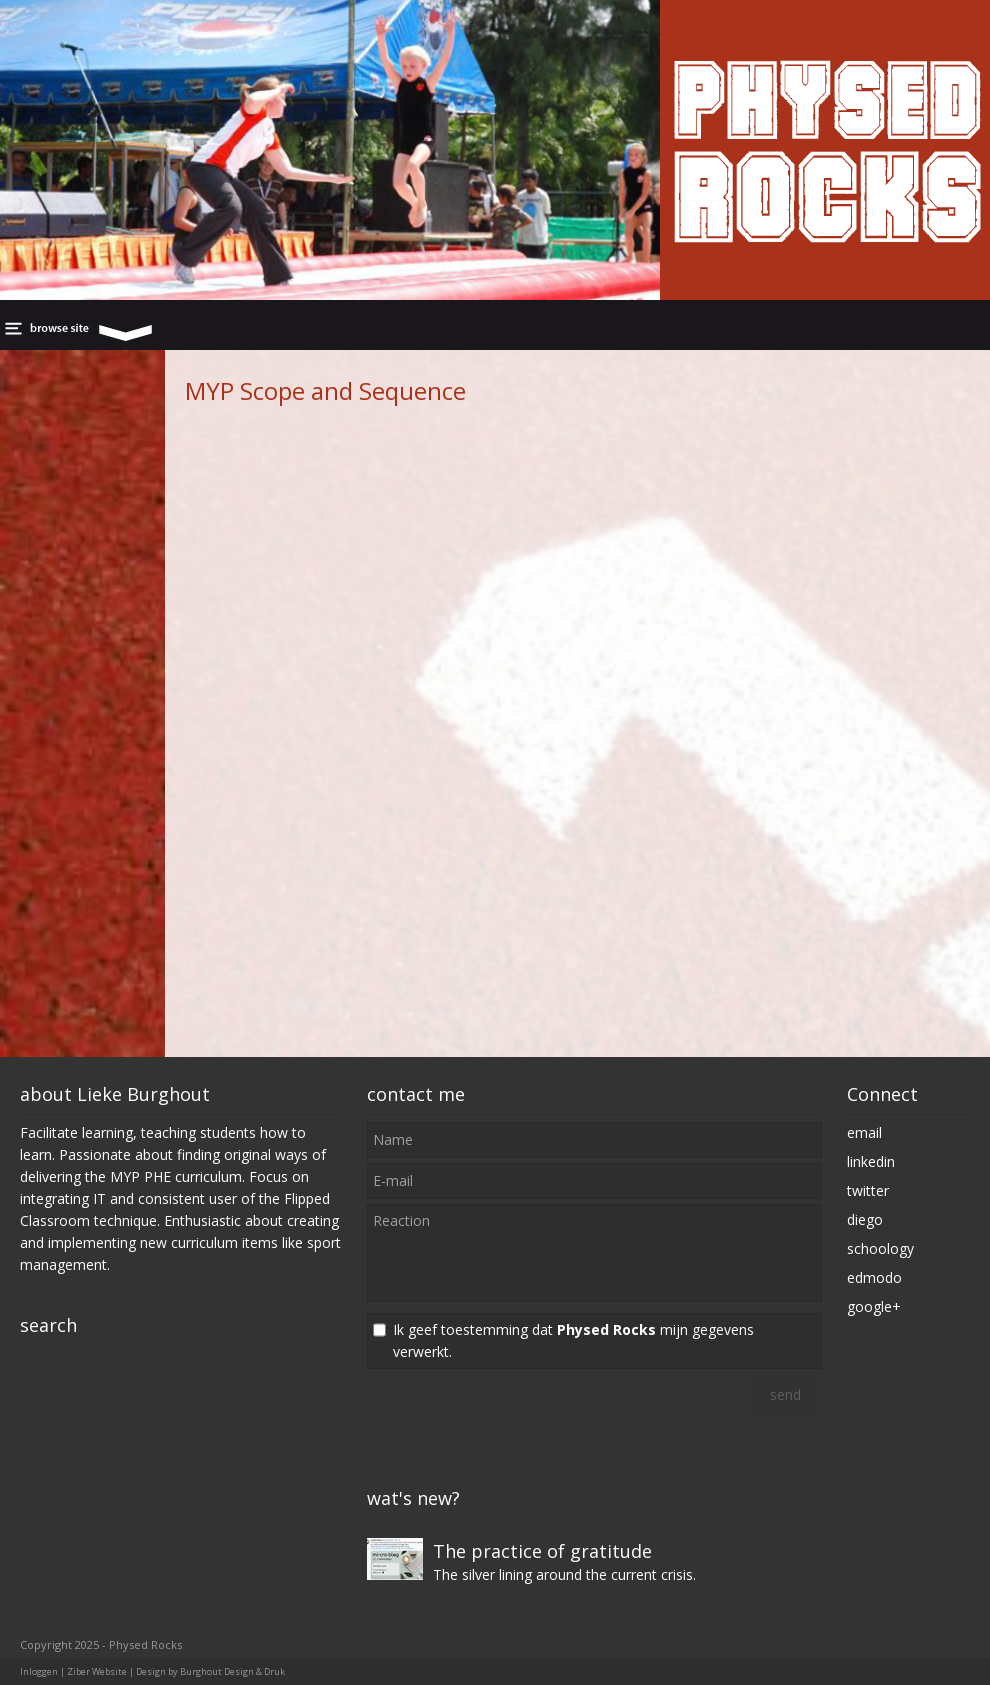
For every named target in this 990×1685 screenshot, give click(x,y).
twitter (868, 1190)
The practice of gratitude (542, 1551)
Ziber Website (97, 1671)
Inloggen (39, 1671)
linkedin (871, 1161)
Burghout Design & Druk (232, 1671)
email (864, 1132)
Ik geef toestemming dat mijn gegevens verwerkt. (573, 1340)
